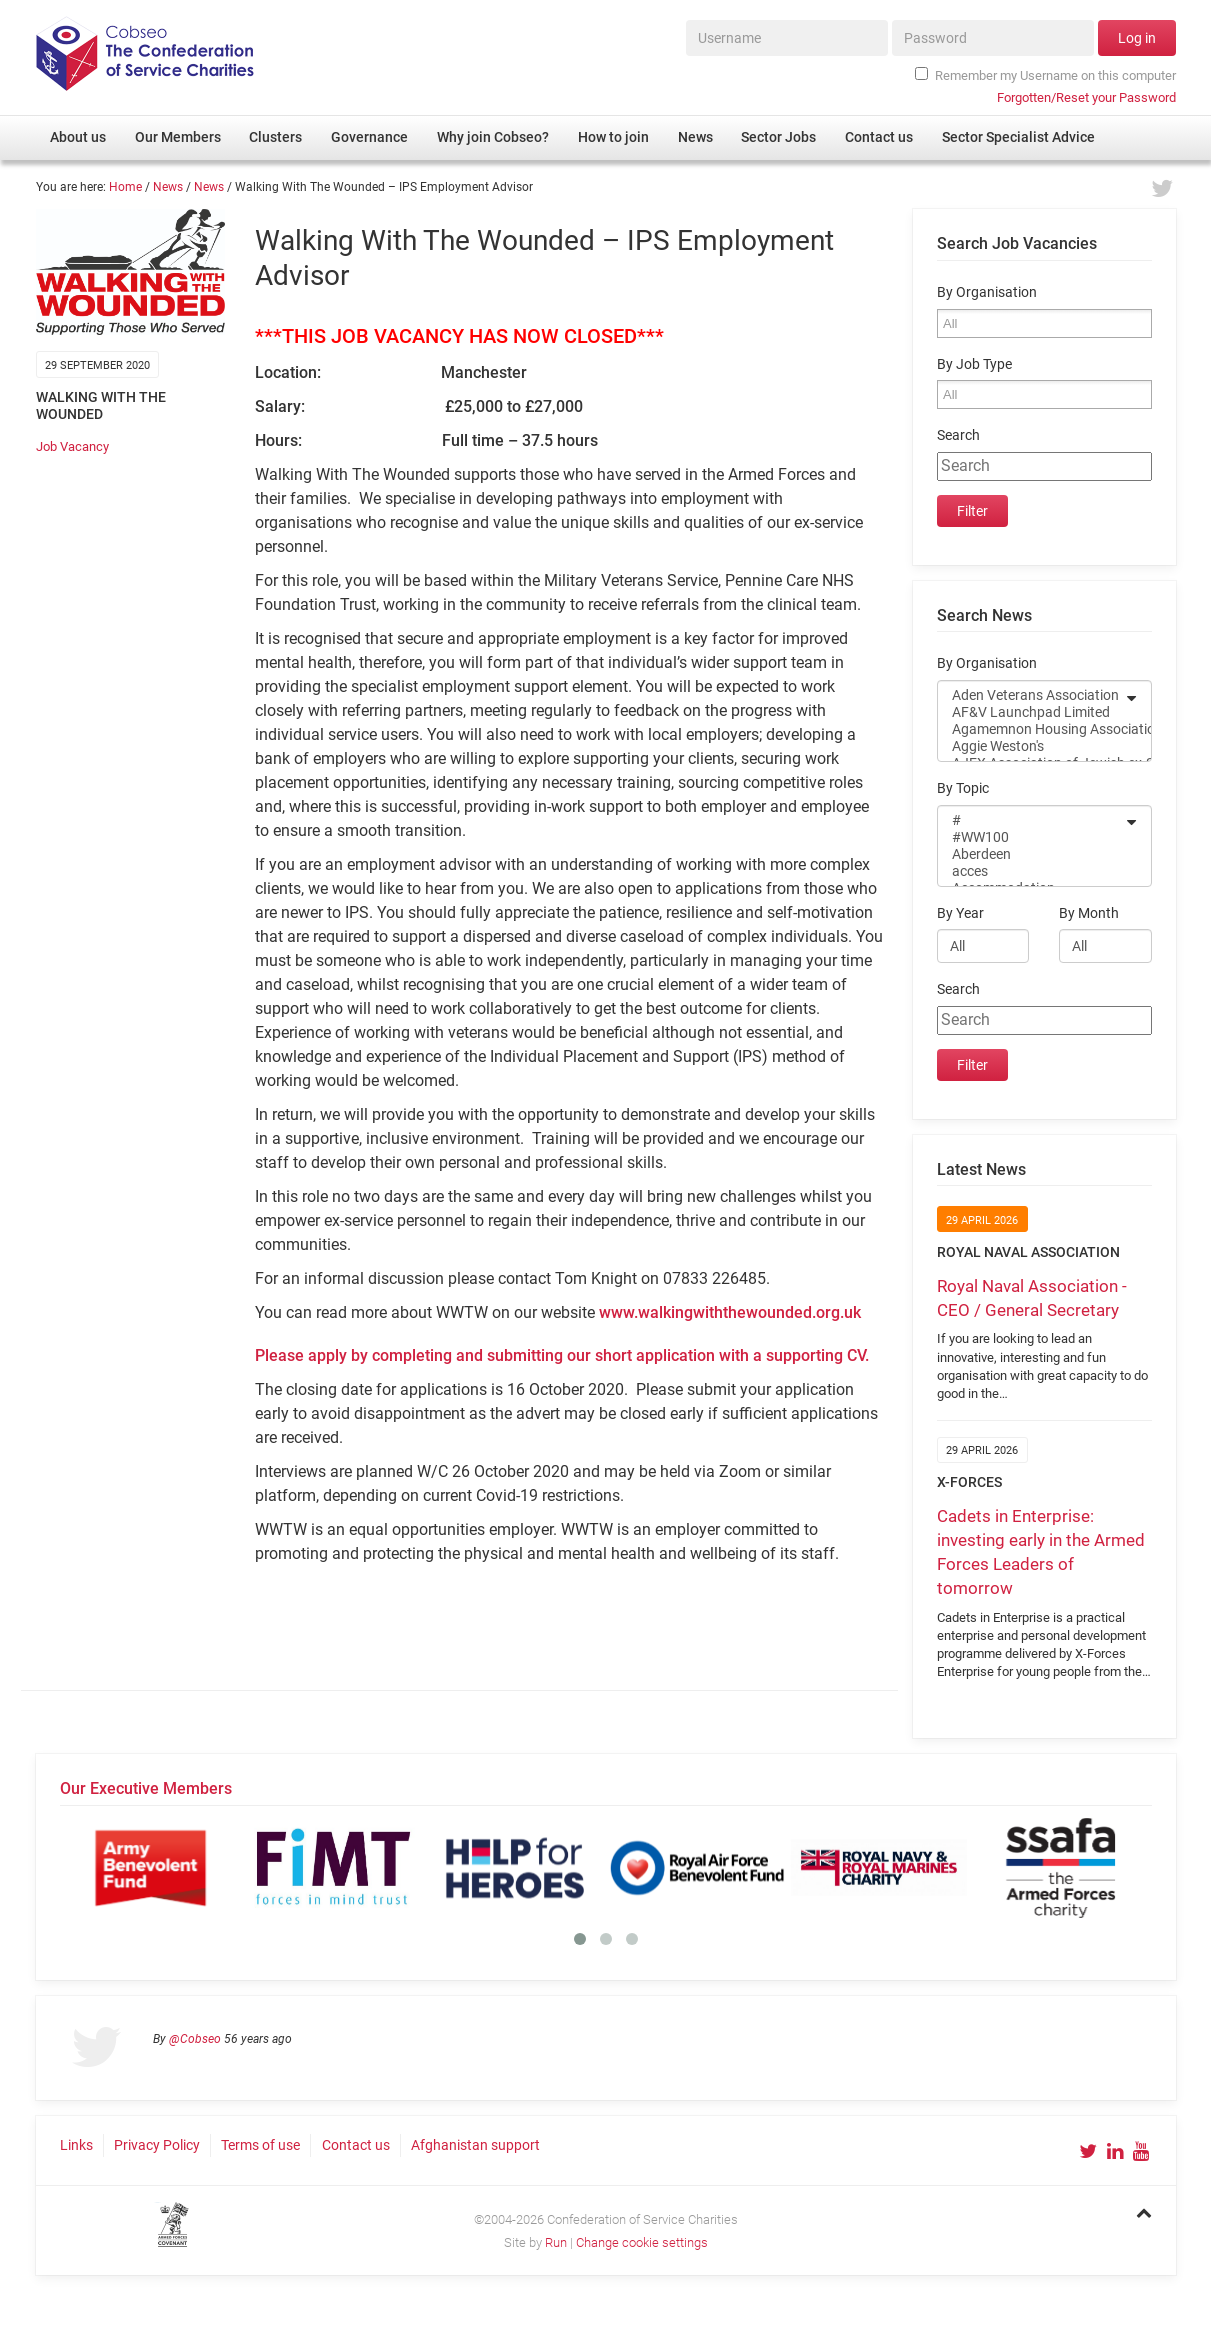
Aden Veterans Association (1031, 695)
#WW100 (1031, 837)
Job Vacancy (72, 446)
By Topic (963, 788)
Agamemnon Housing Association (1031, 729)
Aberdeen (1031, 854)
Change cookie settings (642, 2242)
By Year (960, 913)
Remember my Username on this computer (1045, 75)
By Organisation (987, 292)
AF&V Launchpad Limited (1031, 712)
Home (125, 187)
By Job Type (974, 364)
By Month (1089, 913)
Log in (1137, 38)
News (168, 187)
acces (1031, 871)
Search (958, 435)
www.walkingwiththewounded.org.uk (730, 1312)
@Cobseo (195, 2039)
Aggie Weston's (1031, 746)
